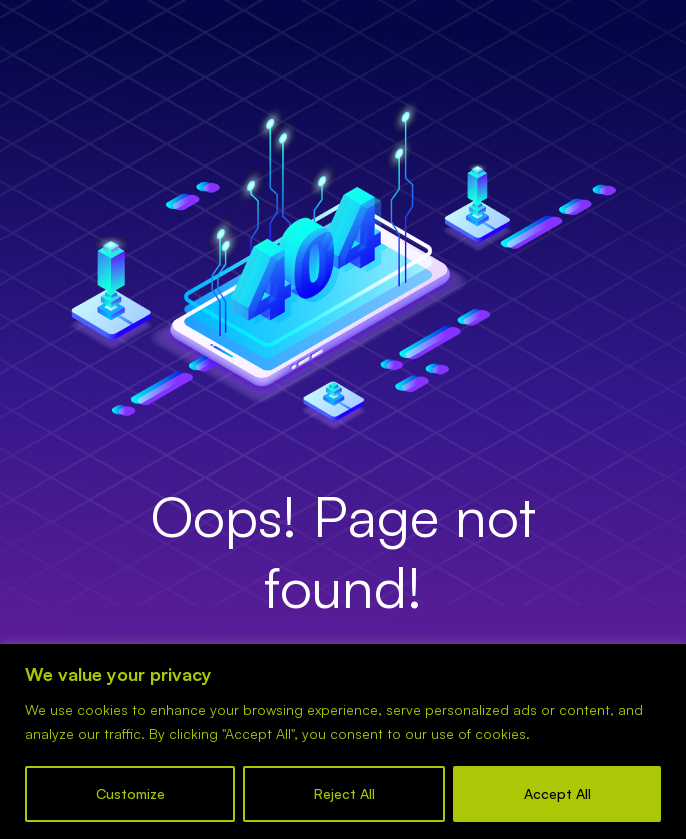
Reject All (344, 793)
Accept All (557, 793)
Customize (130, 793)
